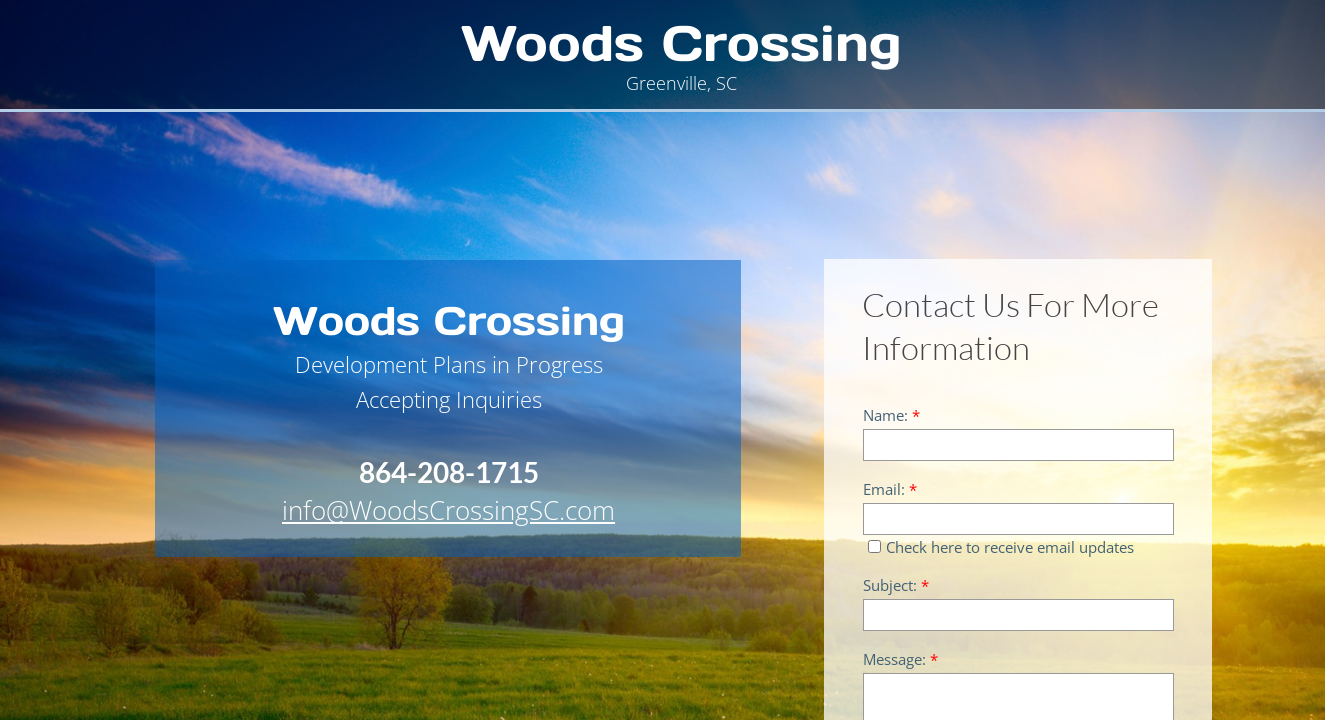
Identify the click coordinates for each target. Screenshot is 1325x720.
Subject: (896, 585)
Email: (890, 489)
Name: (891, 415)
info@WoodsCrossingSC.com (448, 510)
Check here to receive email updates (1001, 547)
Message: (900, 659)
